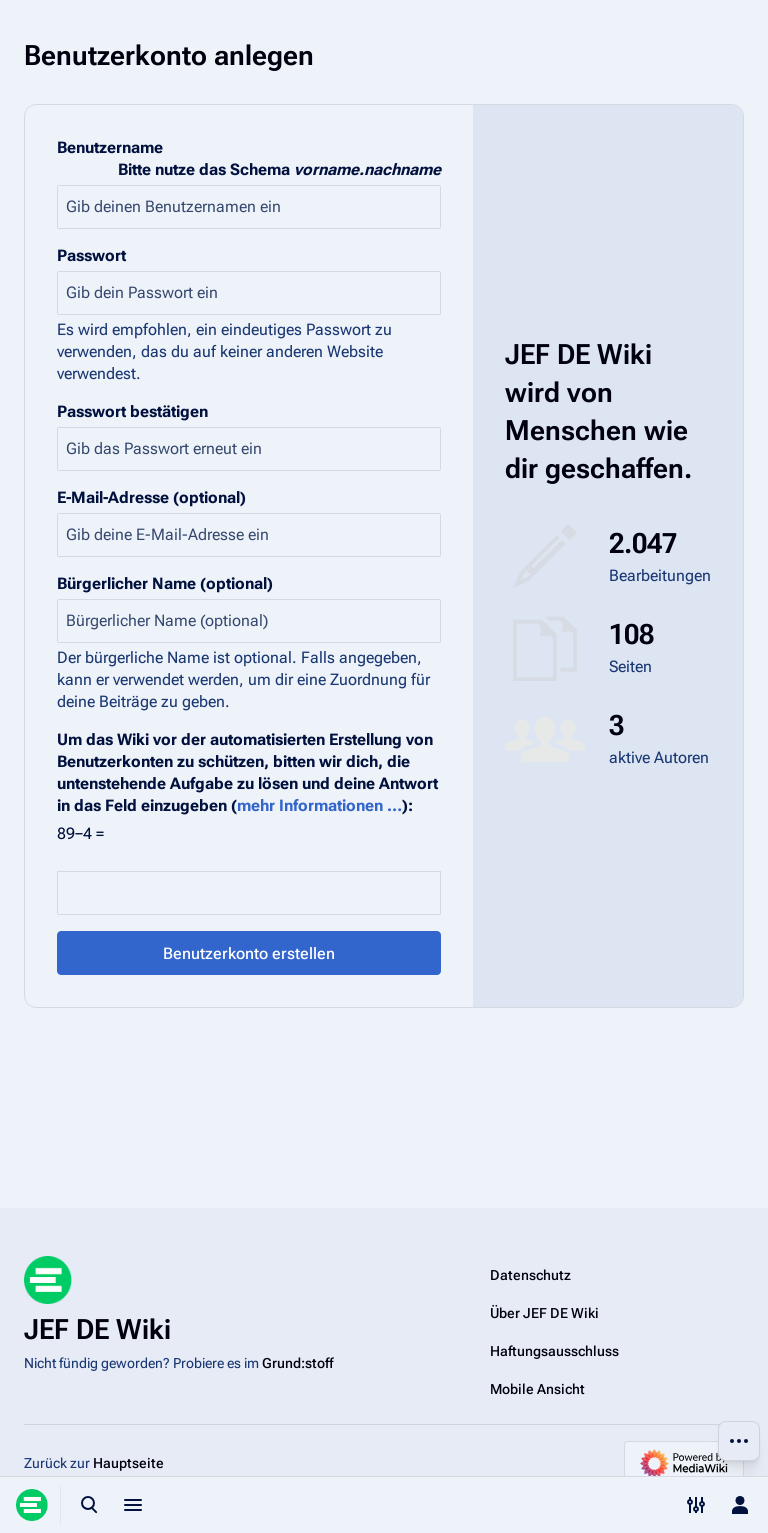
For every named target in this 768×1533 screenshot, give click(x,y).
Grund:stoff (297, 1363)
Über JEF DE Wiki (544, 1313)
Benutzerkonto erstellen (249, 953)
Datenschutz (530, 1275)
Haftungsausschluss (554, 1351)
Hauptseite (128, 1463)
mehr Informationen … (319, 805)
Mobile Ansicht (537, 1389)
